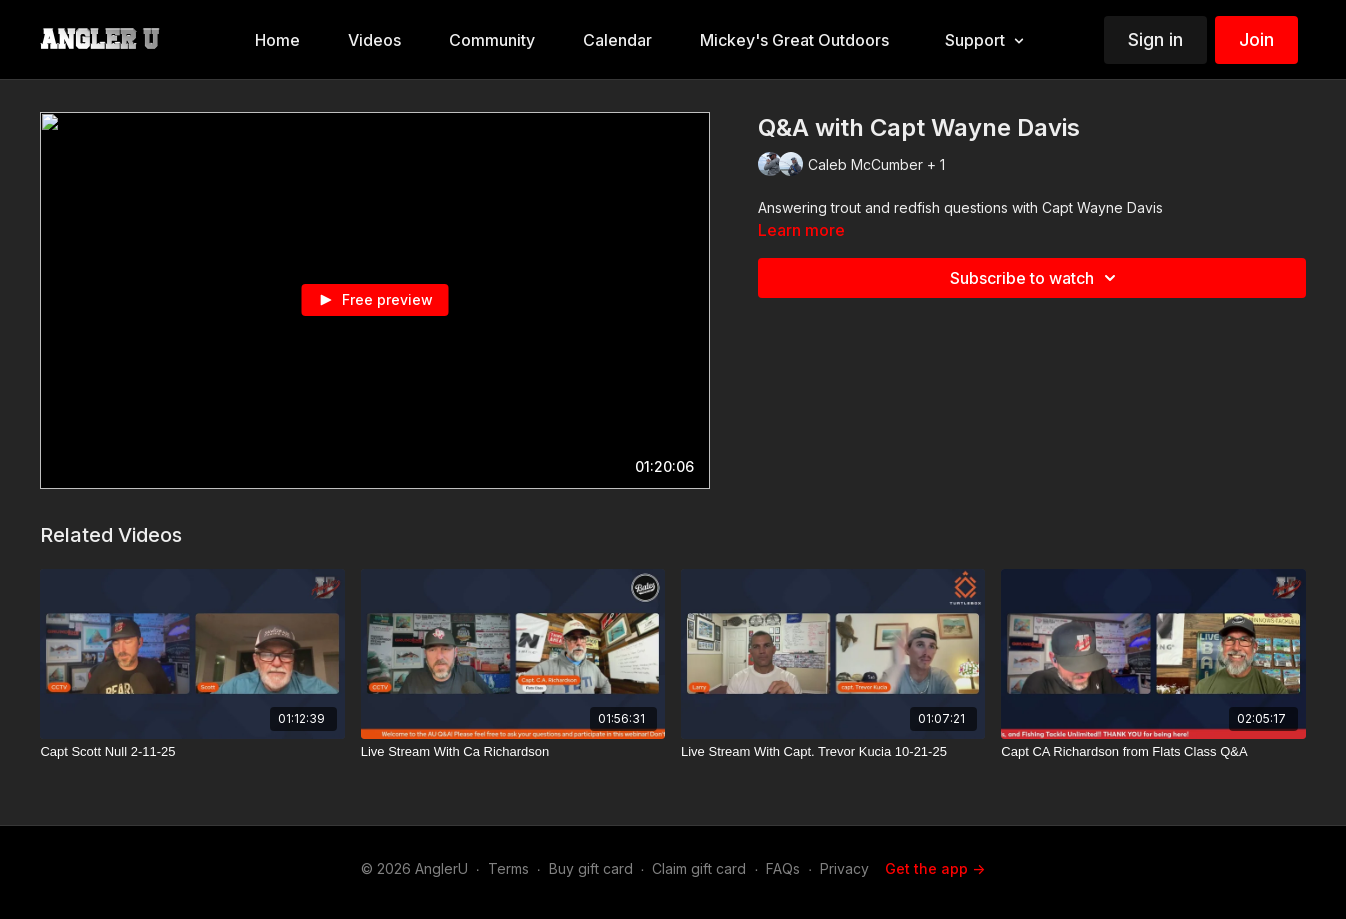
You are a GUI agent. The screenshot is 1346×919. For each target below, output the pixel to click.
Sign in (1155, 39)
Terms (508, 868)
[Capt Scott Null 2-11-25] (192, 752)
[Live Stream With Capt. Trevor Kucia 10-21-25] (833, 752)
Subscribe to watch (1036, 278)
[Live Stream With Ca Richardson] (513, 752)
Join (1256, 39)
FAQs (783, 868)
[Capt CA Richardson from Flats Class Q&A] (1153, 752)
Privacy (844, 868)
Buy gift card (591, 868)
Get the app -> (935, 868)
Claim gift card (699, 868)
